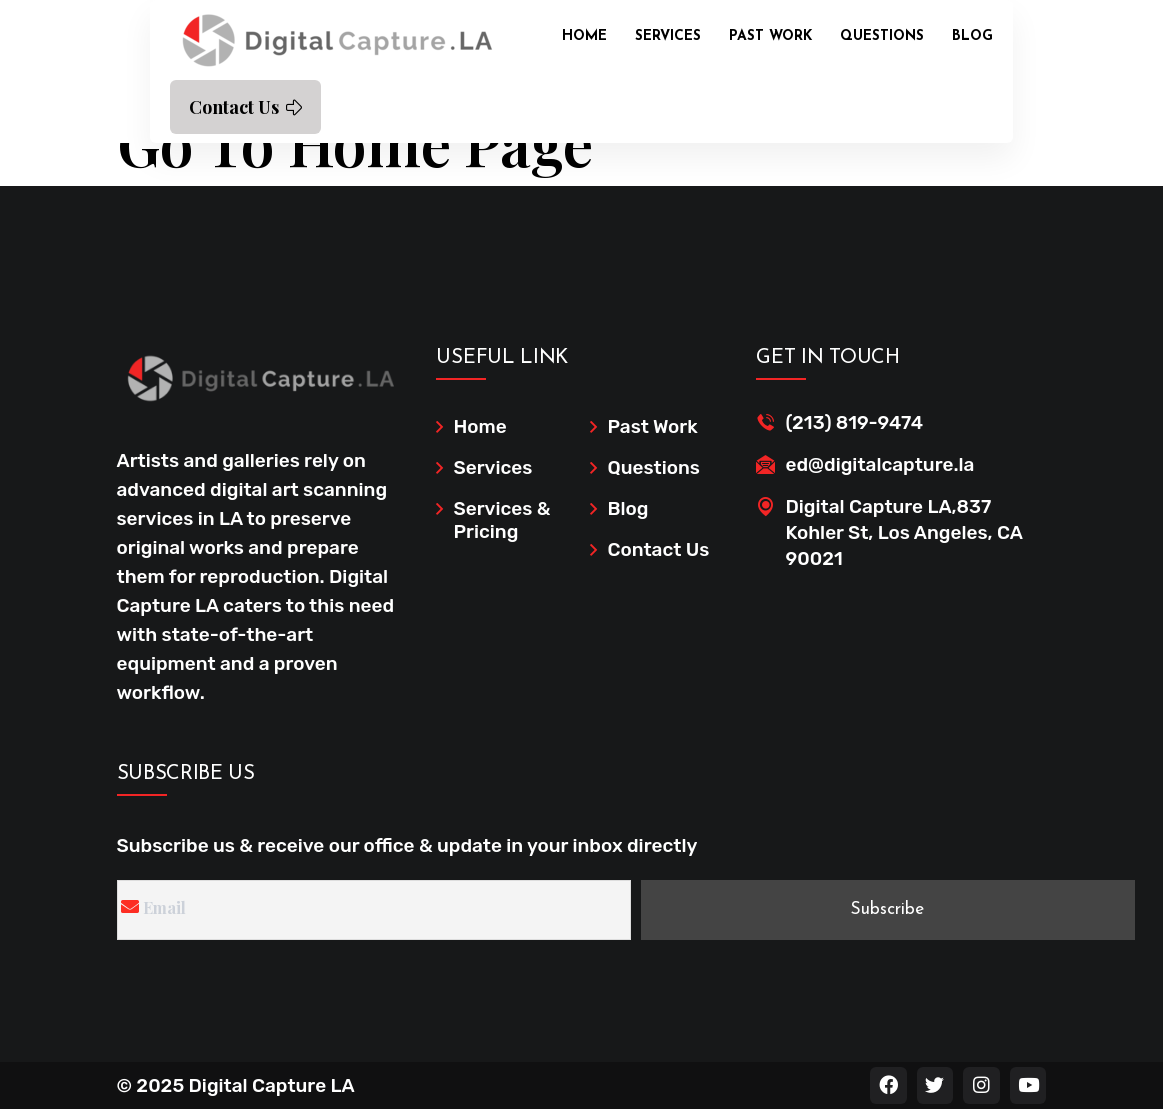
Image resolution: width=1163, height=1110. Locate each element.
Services (668, 36)
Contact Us (245, 107)
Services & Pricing (501, 520)
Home (584, 36)
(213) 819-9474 (854, 422)
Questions (882, 36)
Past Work (770, 36)
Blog (972, 36)
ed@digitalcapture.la (879, 464)
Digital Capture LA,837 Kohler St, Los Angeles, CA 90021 (903, 532)
